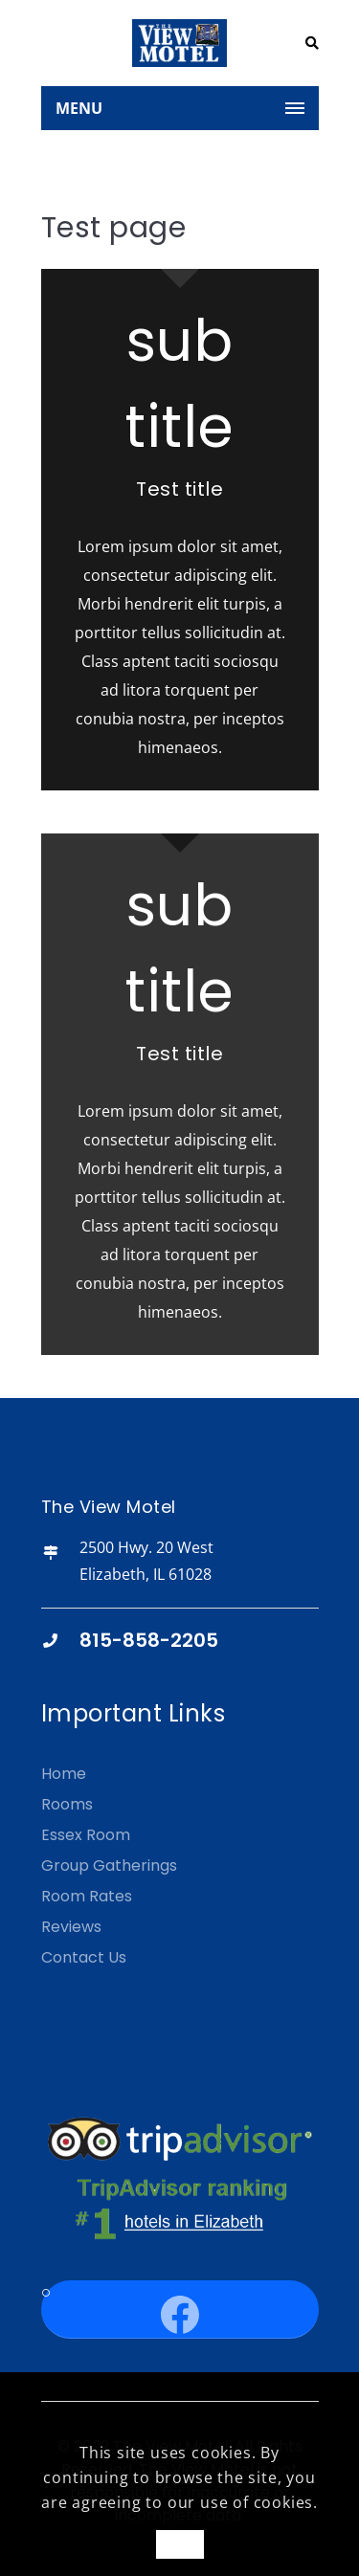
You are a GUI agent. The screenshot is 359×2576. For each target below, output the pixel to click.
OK (179, 2544)
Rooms (67, 1804)
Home (63, 1774)
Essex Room (85, 1835)
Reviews (71, 1927)
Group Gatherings (109, 1865)
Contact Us (83, 1957)
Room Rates (86, 1896)
